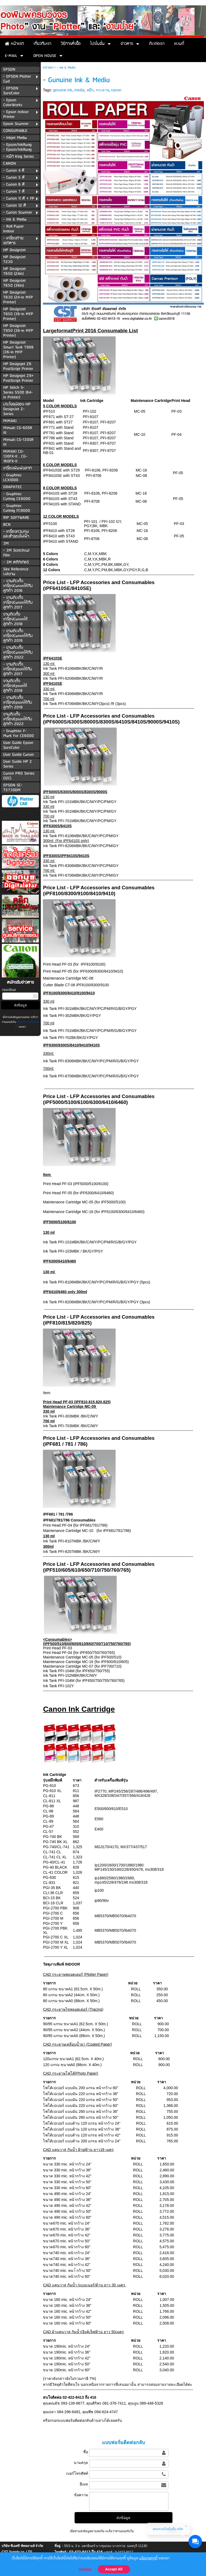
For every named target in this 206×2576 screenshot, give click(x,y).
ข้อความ (81, 2495)
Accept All (113, 2569)
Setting (85, 2569)
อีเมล (84, 2484)
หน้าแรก (48, 67)
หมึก (90, 90)
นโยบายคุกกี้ (148, 2557)
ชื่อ (85, 2452)
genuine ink (62, 90)
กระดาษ (102, 90)
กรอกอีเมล (9, 990)
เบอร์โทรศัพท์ (77, 2473)
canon (116, 90)
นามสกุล (81, 2462)
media (79, 90)
